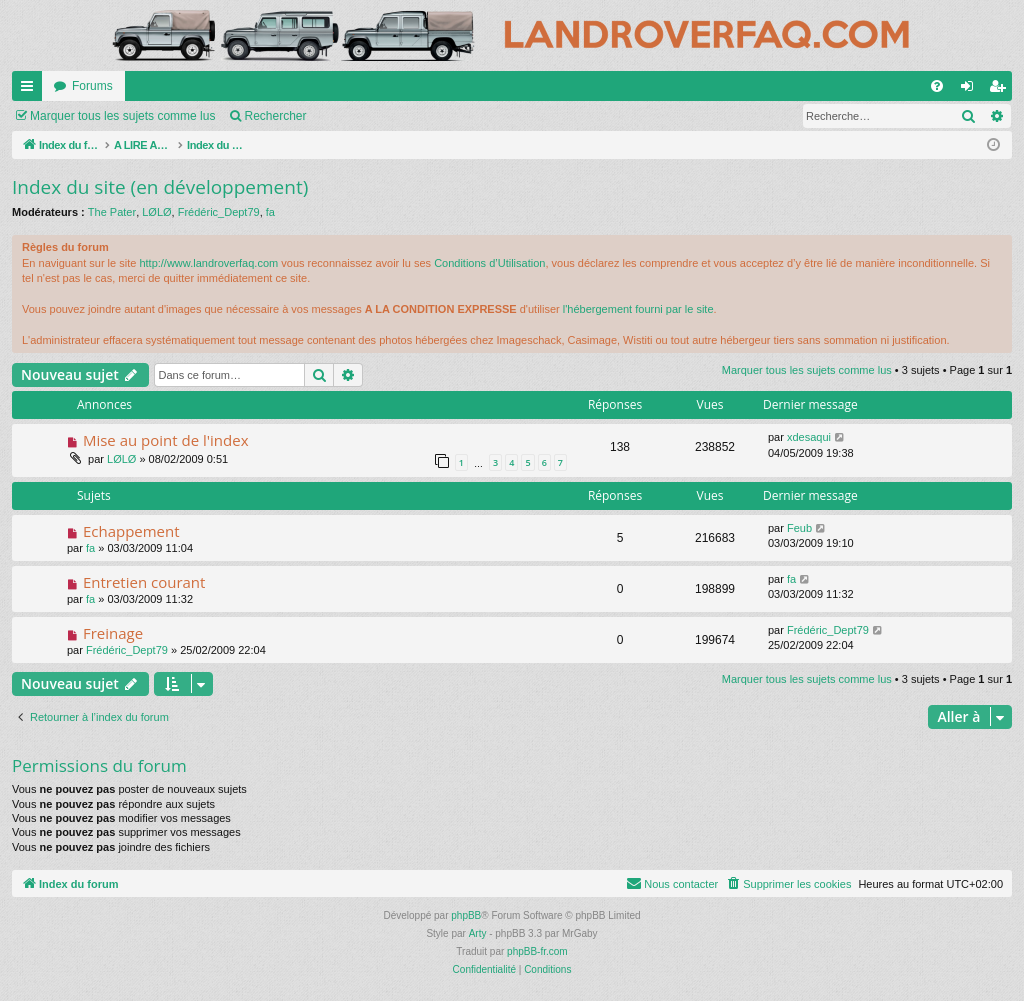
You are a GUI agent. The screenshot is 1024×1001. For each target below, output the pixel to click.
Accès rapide (31, 90)
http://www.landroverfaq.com (208, 263)
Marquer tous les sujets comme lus (122, 116)
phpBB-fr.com (537, 951)
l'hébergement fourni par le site (638, 309)
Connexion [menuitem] (971, 90)
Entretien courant (144, 582)
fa (270, 212)
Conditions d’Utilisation (489, 263)
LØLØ (156, 212)
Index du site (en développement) (160, 187)
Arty (478, 933)
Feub (799, 528)
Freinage (113, 633)
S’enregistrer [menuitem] (1001, 90)
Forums (92, 86)
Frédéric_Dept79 (219, 212)
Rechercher (275, 116)
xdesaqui (809, 437)
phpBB (466, 915)
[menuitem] (937, 86)
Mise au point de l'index (166, 440)
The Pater (112, 212)
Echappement (131, 531)
